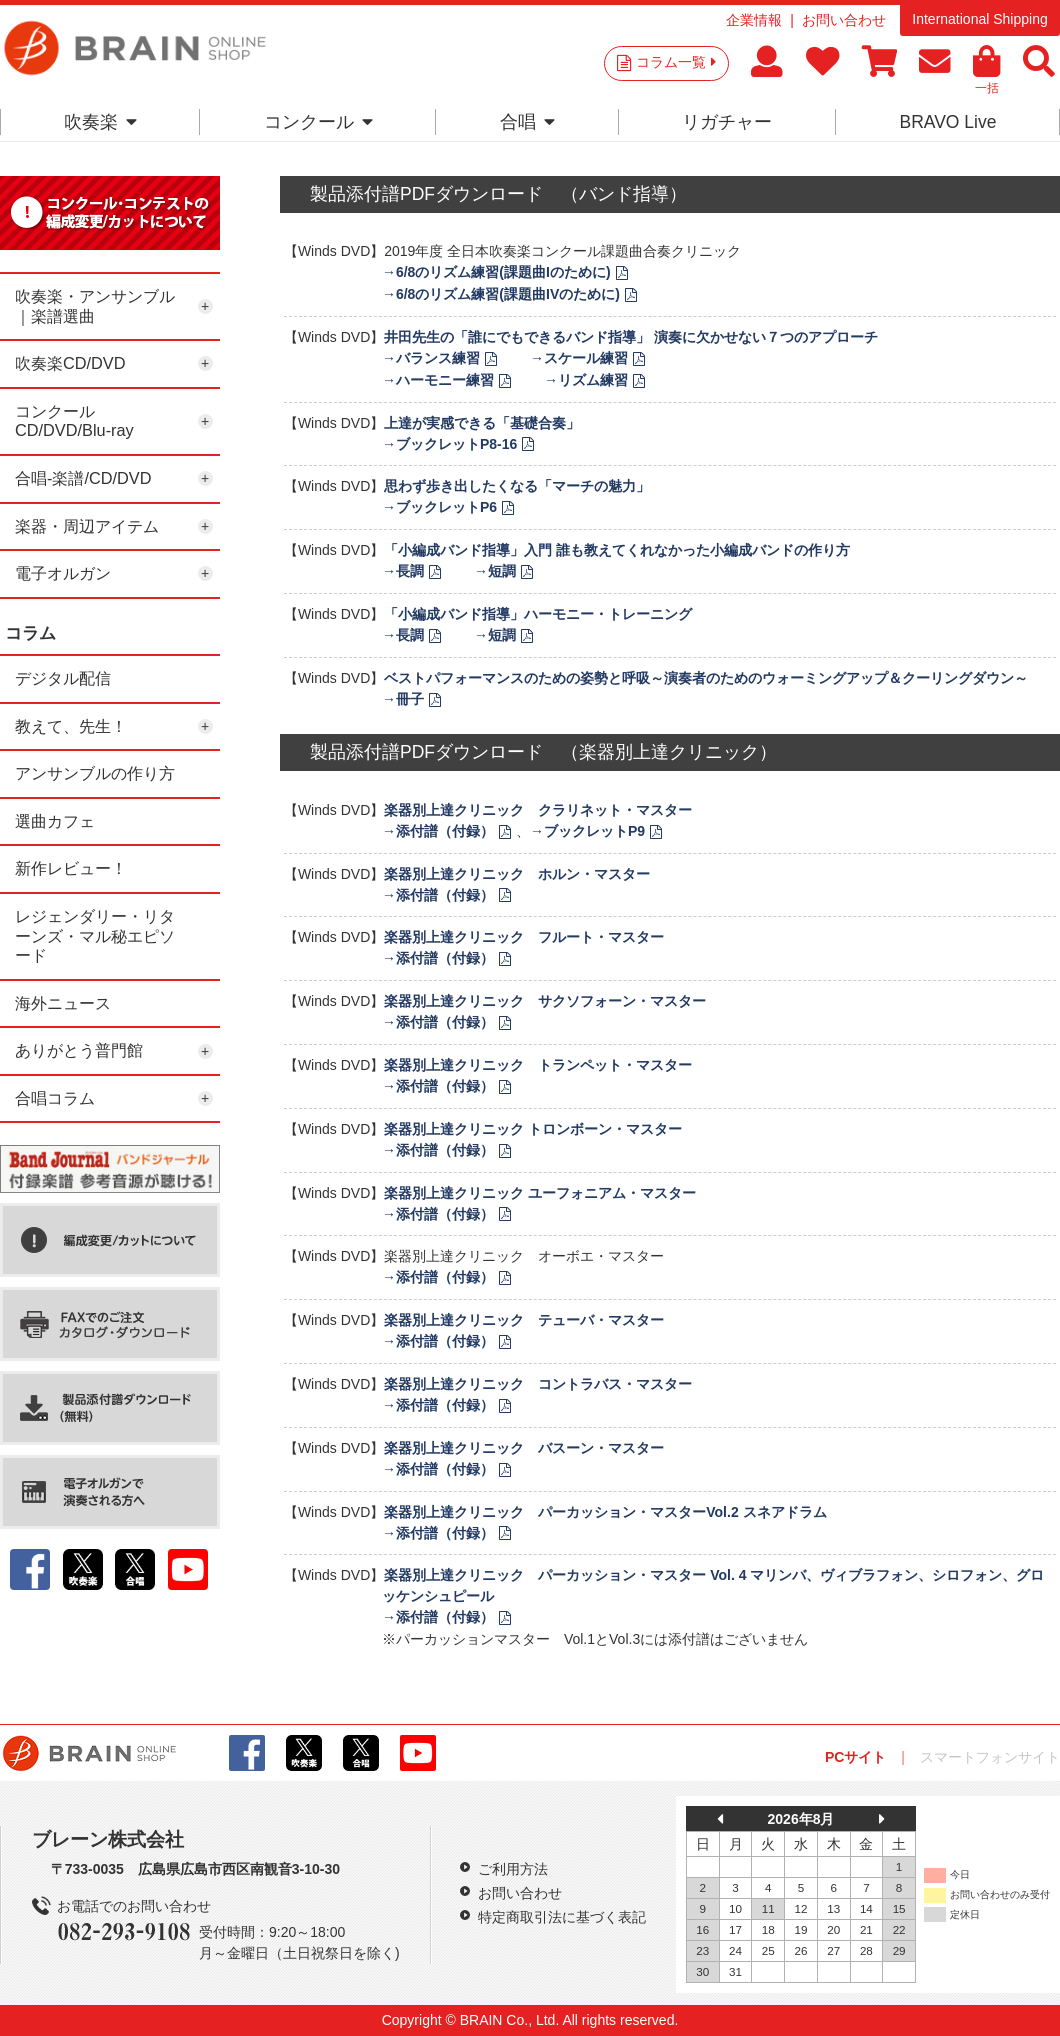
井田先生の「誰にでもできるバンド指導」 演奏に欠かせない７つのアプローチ (631, 337)
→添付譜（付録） (438, 831)
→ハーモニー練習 (438, 380)
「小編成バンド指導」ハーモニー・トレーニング (538, 614)
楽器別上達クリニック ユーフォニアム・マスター (540, 1193)
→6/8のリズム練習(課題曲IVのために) (501, 294)
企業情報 (754, 20)
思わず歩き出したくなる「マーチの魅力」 (517, 486)
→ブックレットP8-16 (449, 444)
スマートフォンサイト (990, 1757)
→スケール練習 (579, 358)
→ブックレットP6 (439, 507)
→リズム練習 (586, 380)
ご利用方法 (513, 1869)
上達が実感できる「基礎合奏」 (482, 423)
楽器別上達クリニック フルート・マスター (524, 937)
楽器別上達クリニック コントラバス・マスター (538, 1384)
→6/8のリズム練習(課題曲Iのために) (496, 272)
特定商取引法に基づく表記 (562, 1917)
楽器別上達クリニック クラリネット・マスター (538, 810)
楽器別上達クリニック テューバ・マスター (524, 1320)
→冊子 (403, 699)
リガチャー (727, 122)
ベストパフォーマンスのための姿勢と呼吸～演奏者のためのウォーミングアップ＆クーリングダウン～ (706, 678)
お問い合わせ (844, 20)
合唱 (527, 122)
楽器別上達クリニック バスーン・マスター (524, 1448)
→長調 (403, 571)
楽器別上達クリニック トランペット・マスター (538, 1065)
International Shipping (979, 19)
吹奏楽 (100, 122)
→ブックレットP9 (587, 831)
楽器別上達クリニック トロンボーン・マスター (533, 1129)
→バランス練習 (431, 358)
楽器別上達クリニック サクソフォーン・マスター (545, 1001)
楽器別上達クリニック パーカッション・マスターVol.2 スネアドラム (605, 1512)
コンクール (318, 122)
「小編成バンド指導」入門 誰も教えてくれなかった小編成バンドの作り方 (617, 550)
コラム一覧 (676, 62)
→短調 (495, 571)
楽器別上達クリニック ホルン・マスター (517, 874)
